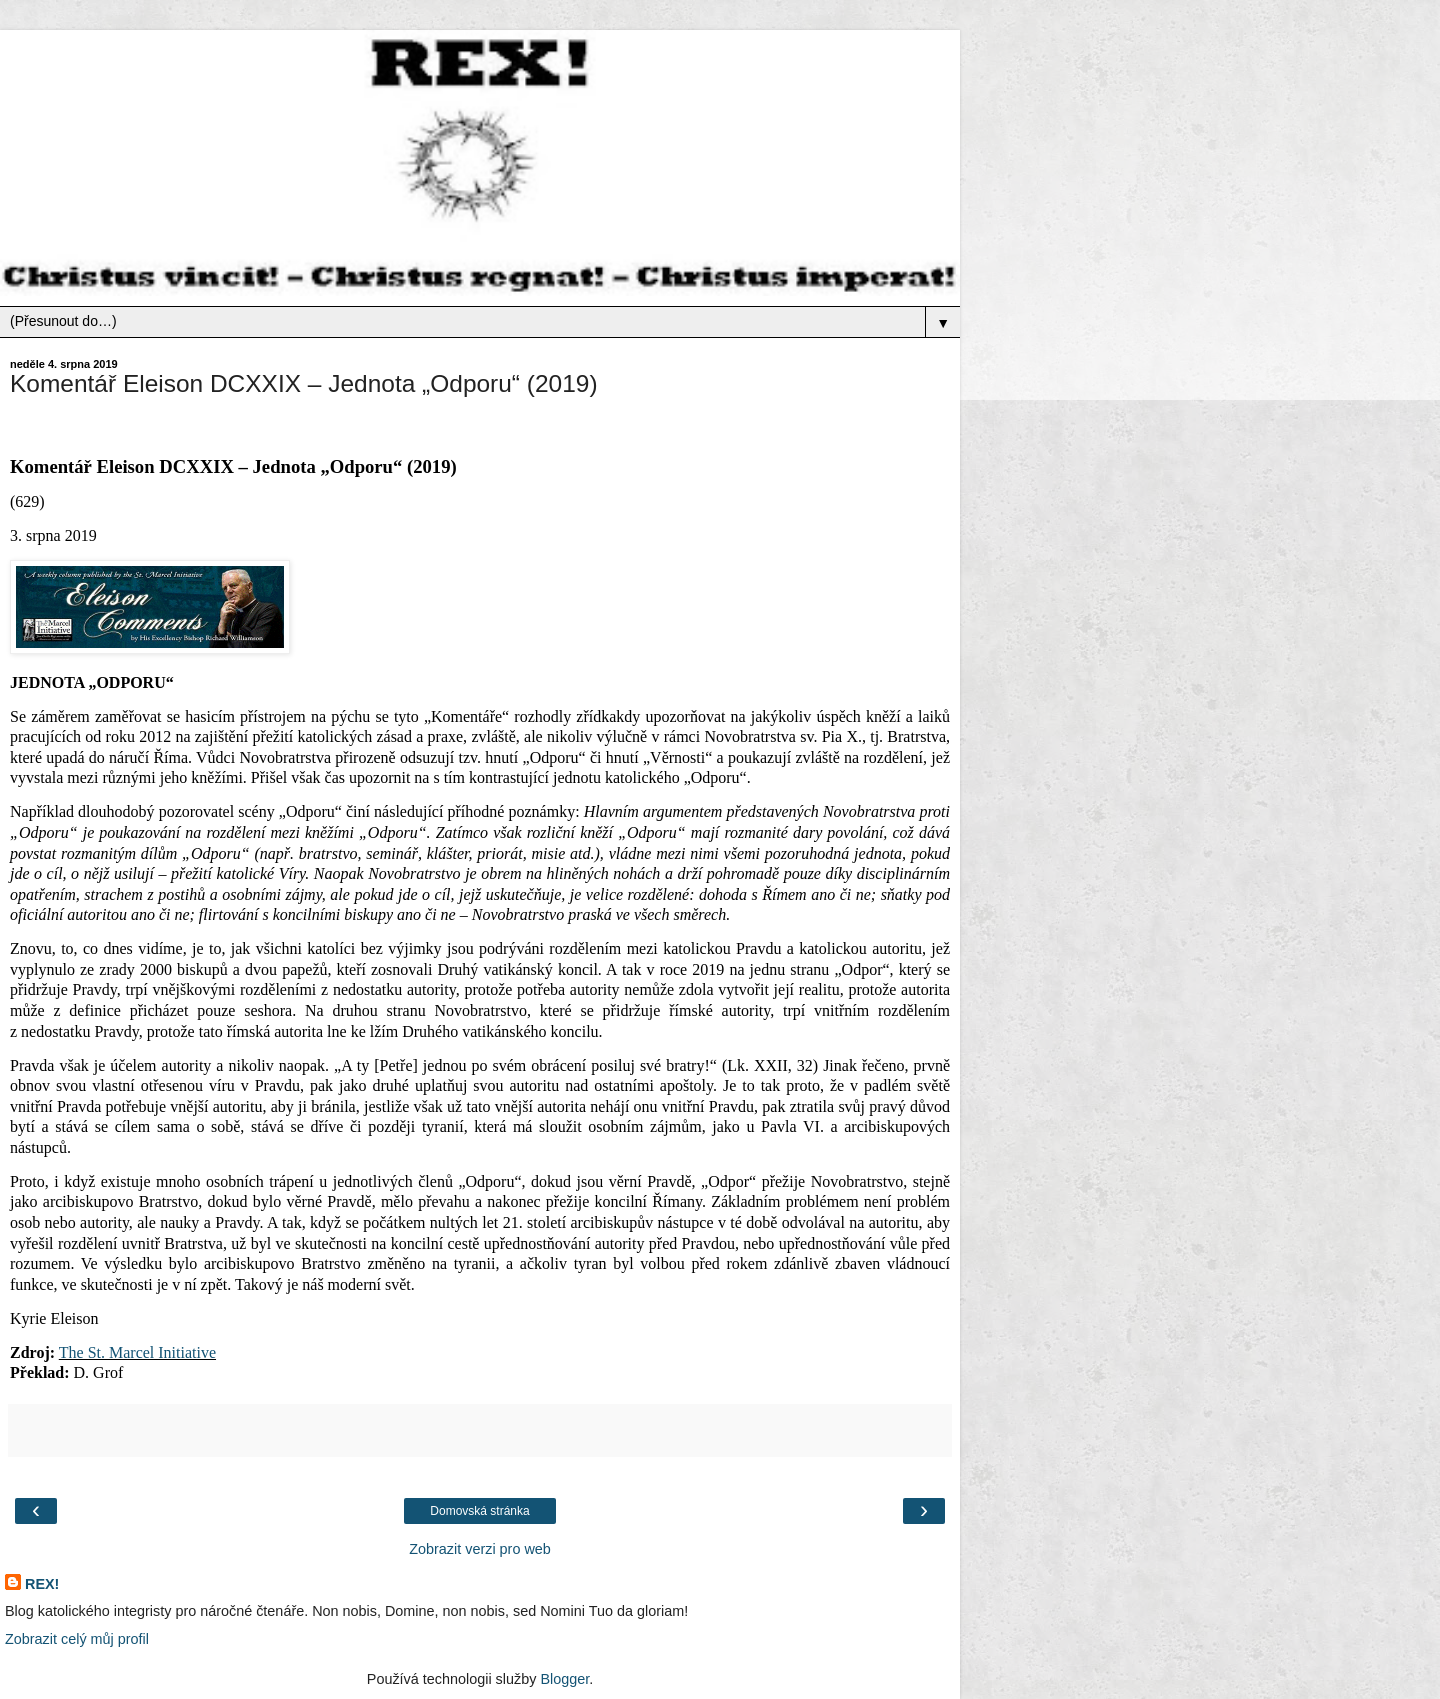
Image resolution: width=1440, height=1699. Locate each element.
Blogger (564, 1679)
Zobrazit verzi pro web (480, 1549)
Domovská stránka (479, 1511)
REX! (42, 1584)
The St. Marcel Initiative (137, 1352)
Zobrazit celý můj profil (77, 1639)
